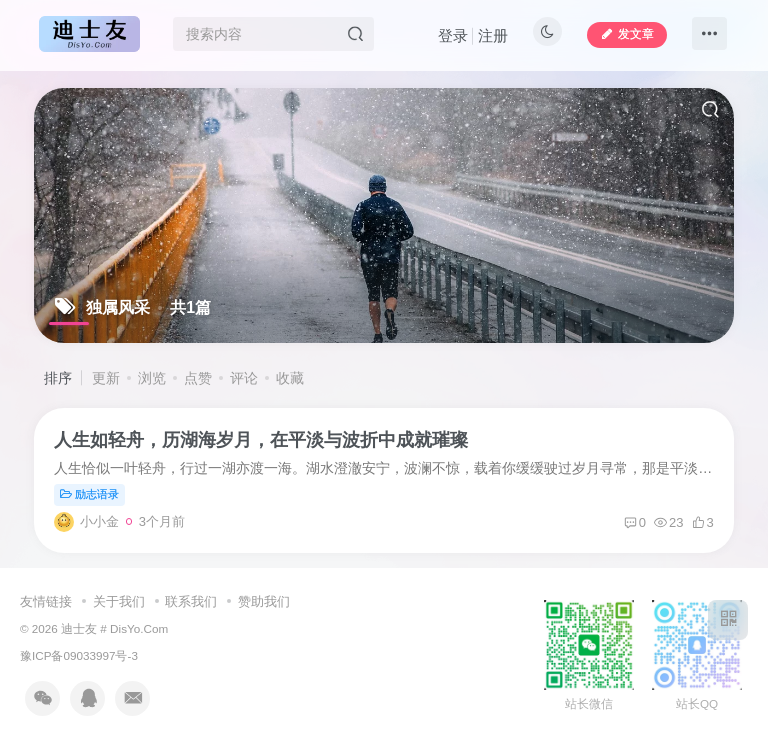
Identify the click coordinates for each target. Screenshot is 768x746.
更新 (106, 378)
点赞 (198, 378)
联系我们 (191, 601)
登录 (453, 35)
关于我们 (119, 601)
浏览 (152, 378)
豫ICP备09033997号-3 (79, 655)
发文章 (627, 34)
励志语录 (89, 494)
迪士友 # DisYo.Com (114, 628)
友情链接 (46, 601)
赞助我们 (264, 601)
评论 (244, 378)
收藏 (290, 378)
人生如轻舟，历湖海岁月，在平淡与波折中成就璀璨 (261, 440)
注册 (493, 35)
